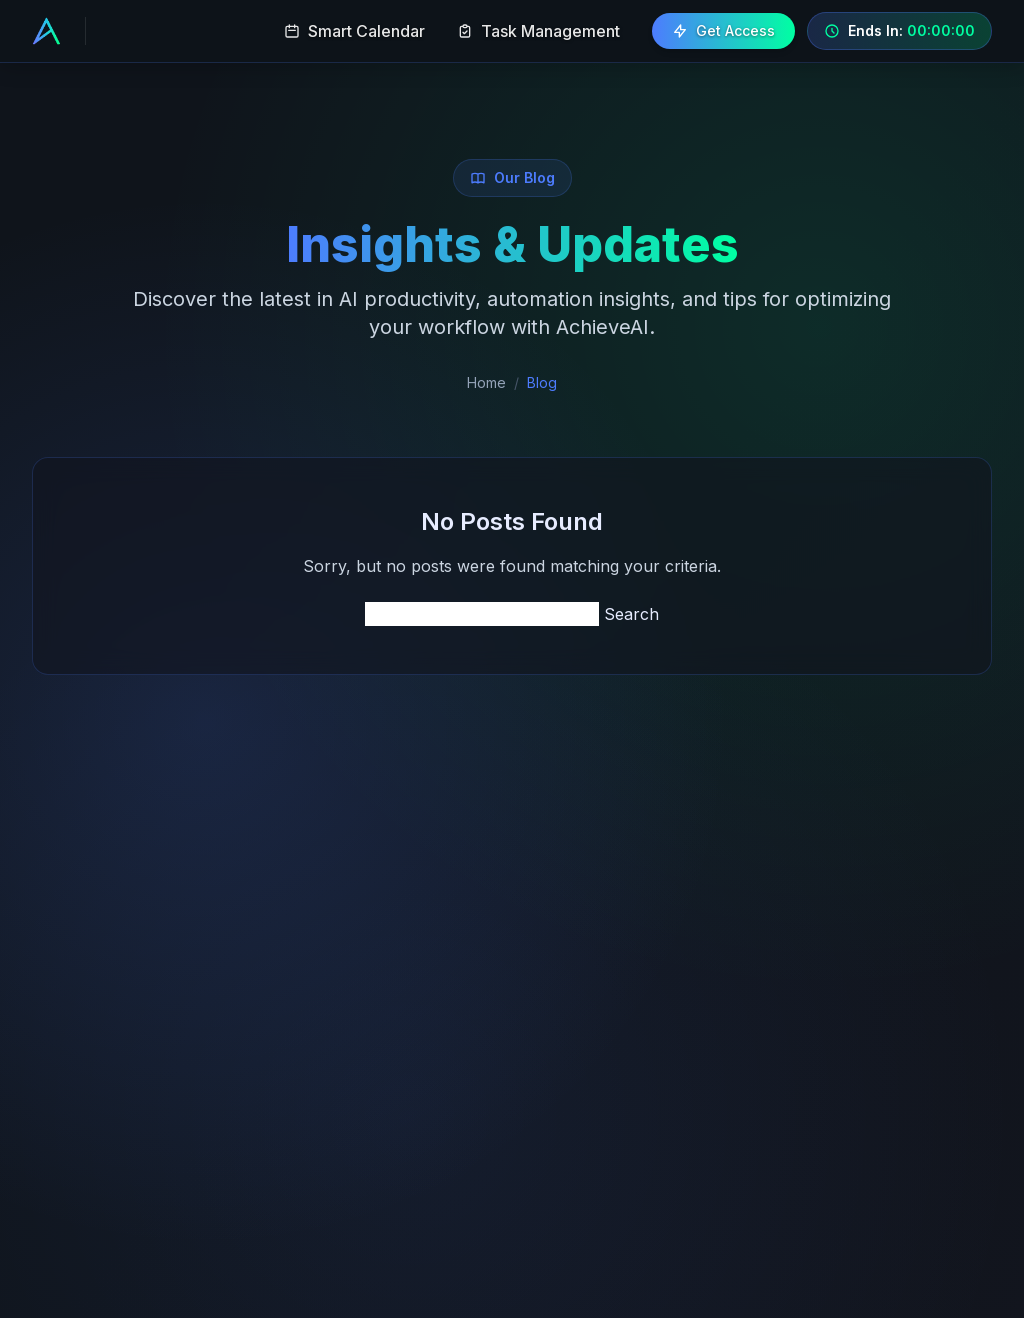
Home (486, 382)
